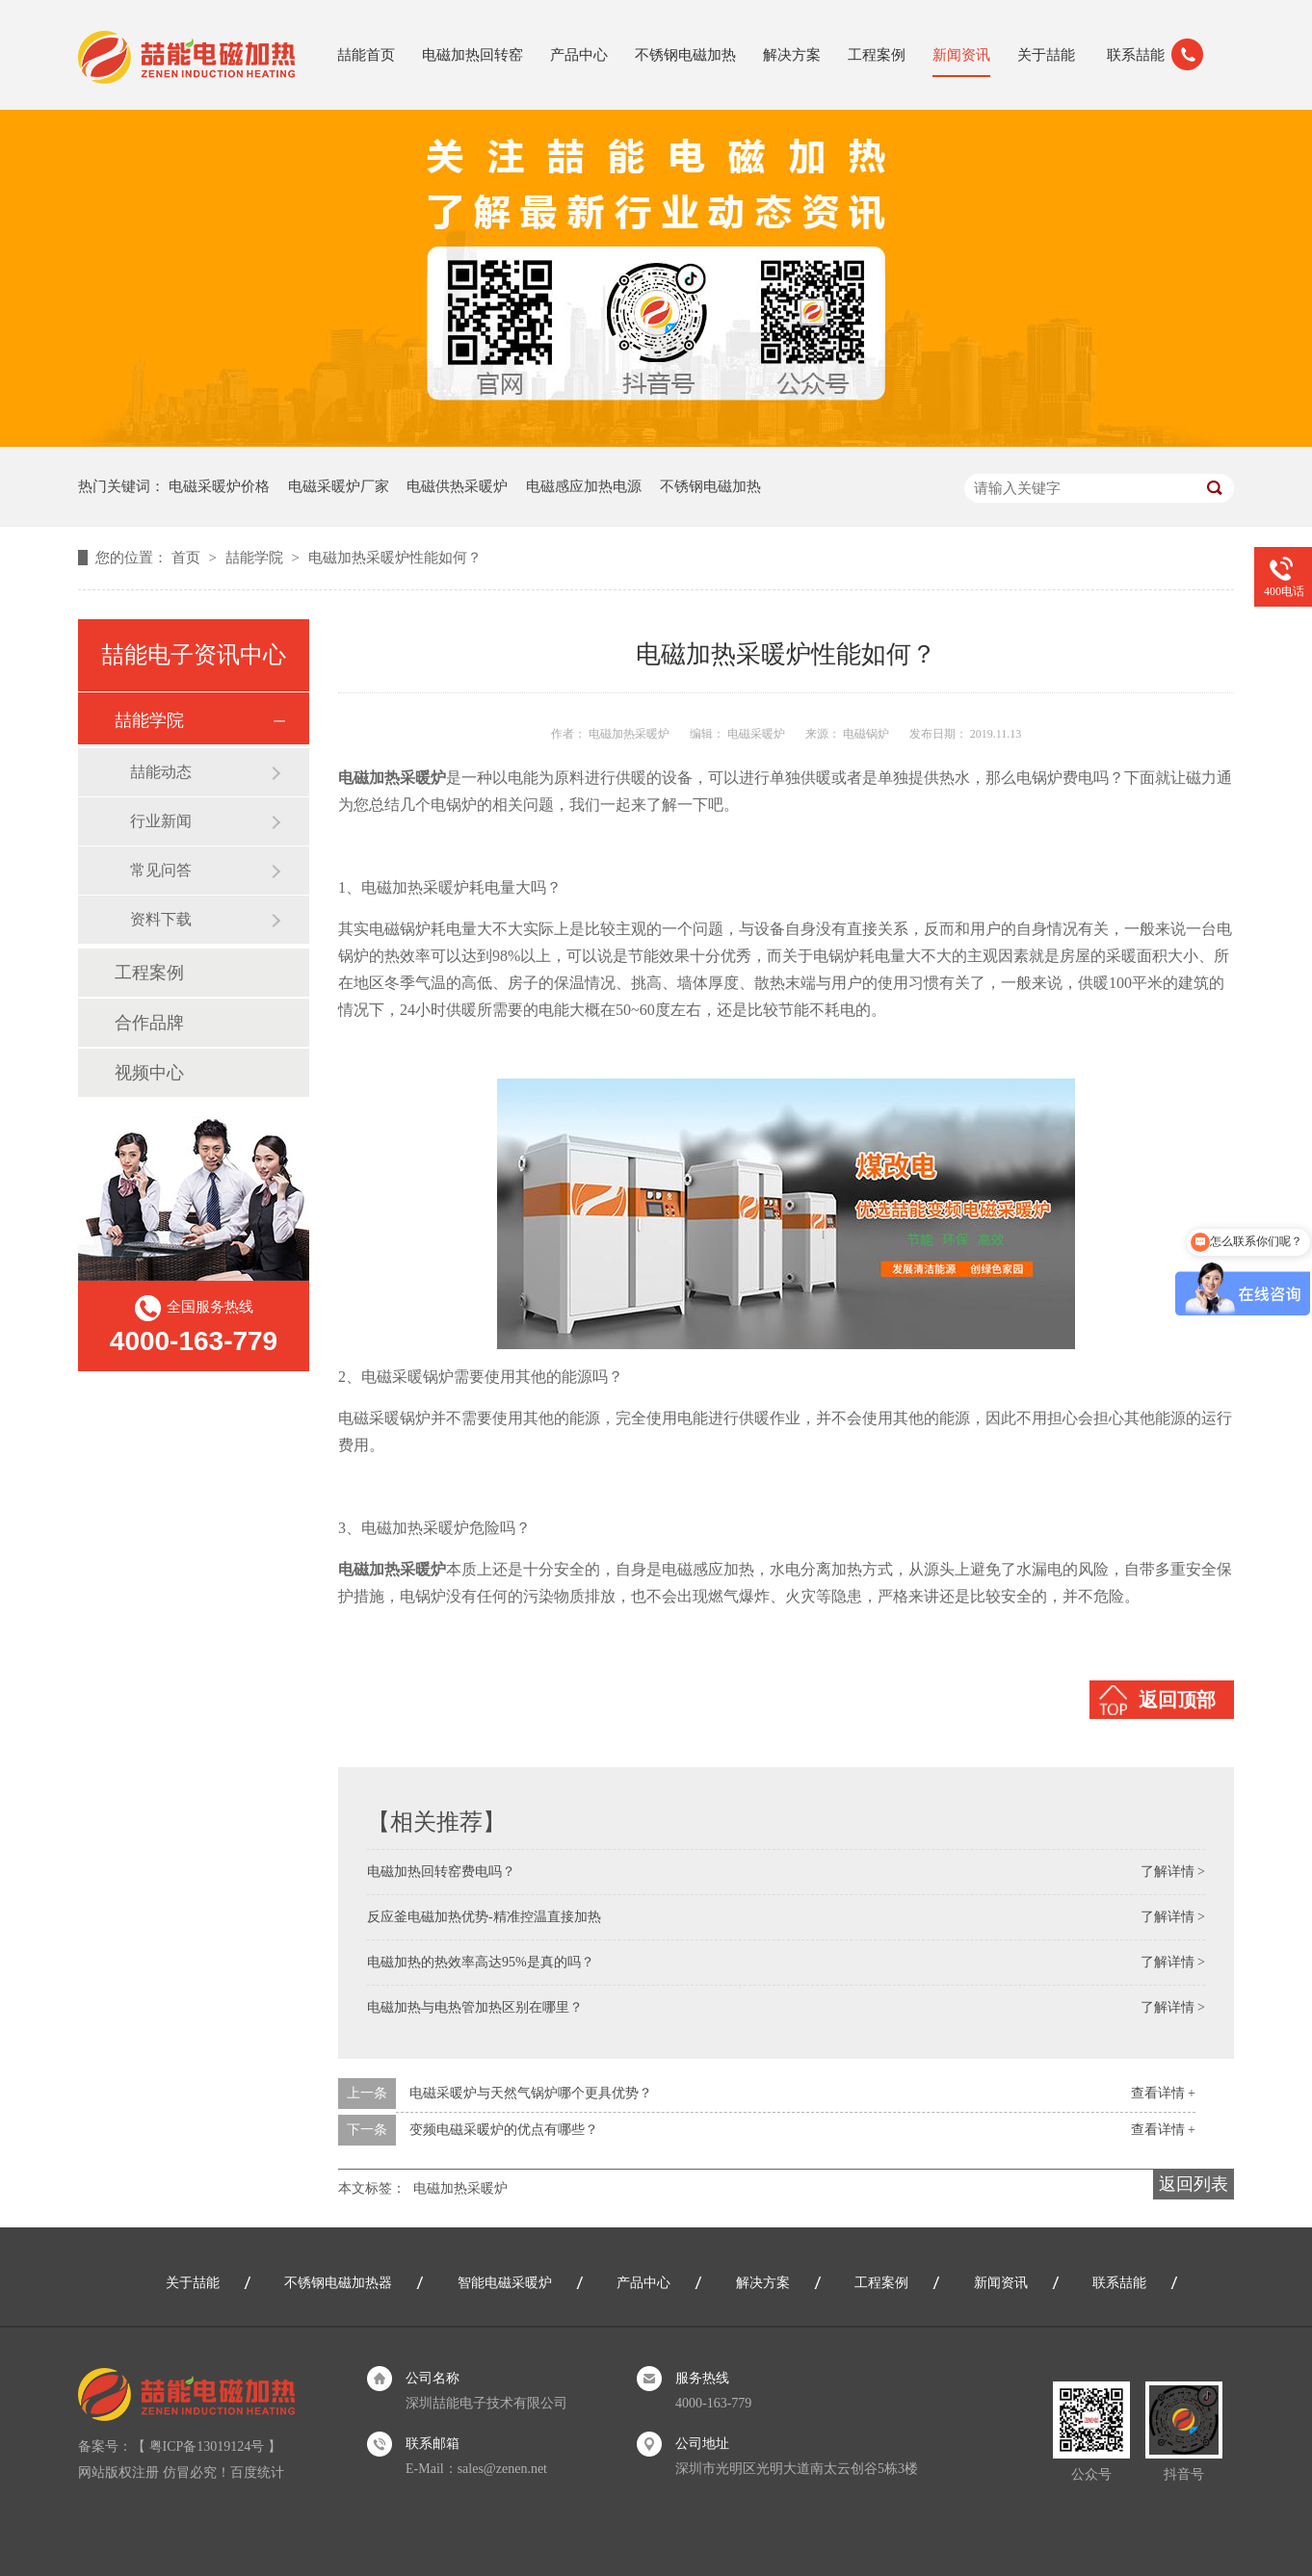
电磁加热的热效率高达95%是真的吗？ (480, 1962)
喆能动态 (161, 772)
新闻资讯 (961, 55)
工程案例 (876, 55)
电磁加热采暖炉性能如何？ (395, 557)
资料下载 (161, 919)
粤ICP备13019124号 (207, 2446)
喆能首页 (366, 55)
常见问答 (161, 870)
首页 (187, 557)
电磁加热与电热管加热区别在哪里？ (475, 2007)
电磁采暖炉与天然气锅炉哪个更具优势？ (530, 2093)
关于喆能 (1046, 55)
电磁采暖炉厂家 (338, 486)
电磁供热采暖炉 (457, 486)
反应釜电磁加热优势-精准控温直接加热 (484, 1917)
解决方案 (792, 55)
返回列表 (1193, 2184)
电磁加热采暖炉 (460, 2188)
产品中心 (579, 55)
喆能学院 (256, 557)
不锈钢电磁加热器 (338, 2283)
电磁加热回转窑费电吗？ (441, 1871)
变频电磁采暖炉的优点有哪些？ (503, 2129)
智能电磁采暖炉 (505, 2283)
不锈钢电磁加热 (685, 55)
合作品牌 (149, 1022)
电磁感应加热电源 (584, 486)
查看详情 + (1163, 2093)
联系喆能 (1136, 55)
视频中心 (149, 1072)
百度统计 (257, 2472)
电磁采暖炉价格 (219, 486)
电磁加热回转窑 (472, 55)
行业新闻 (161, 821)
